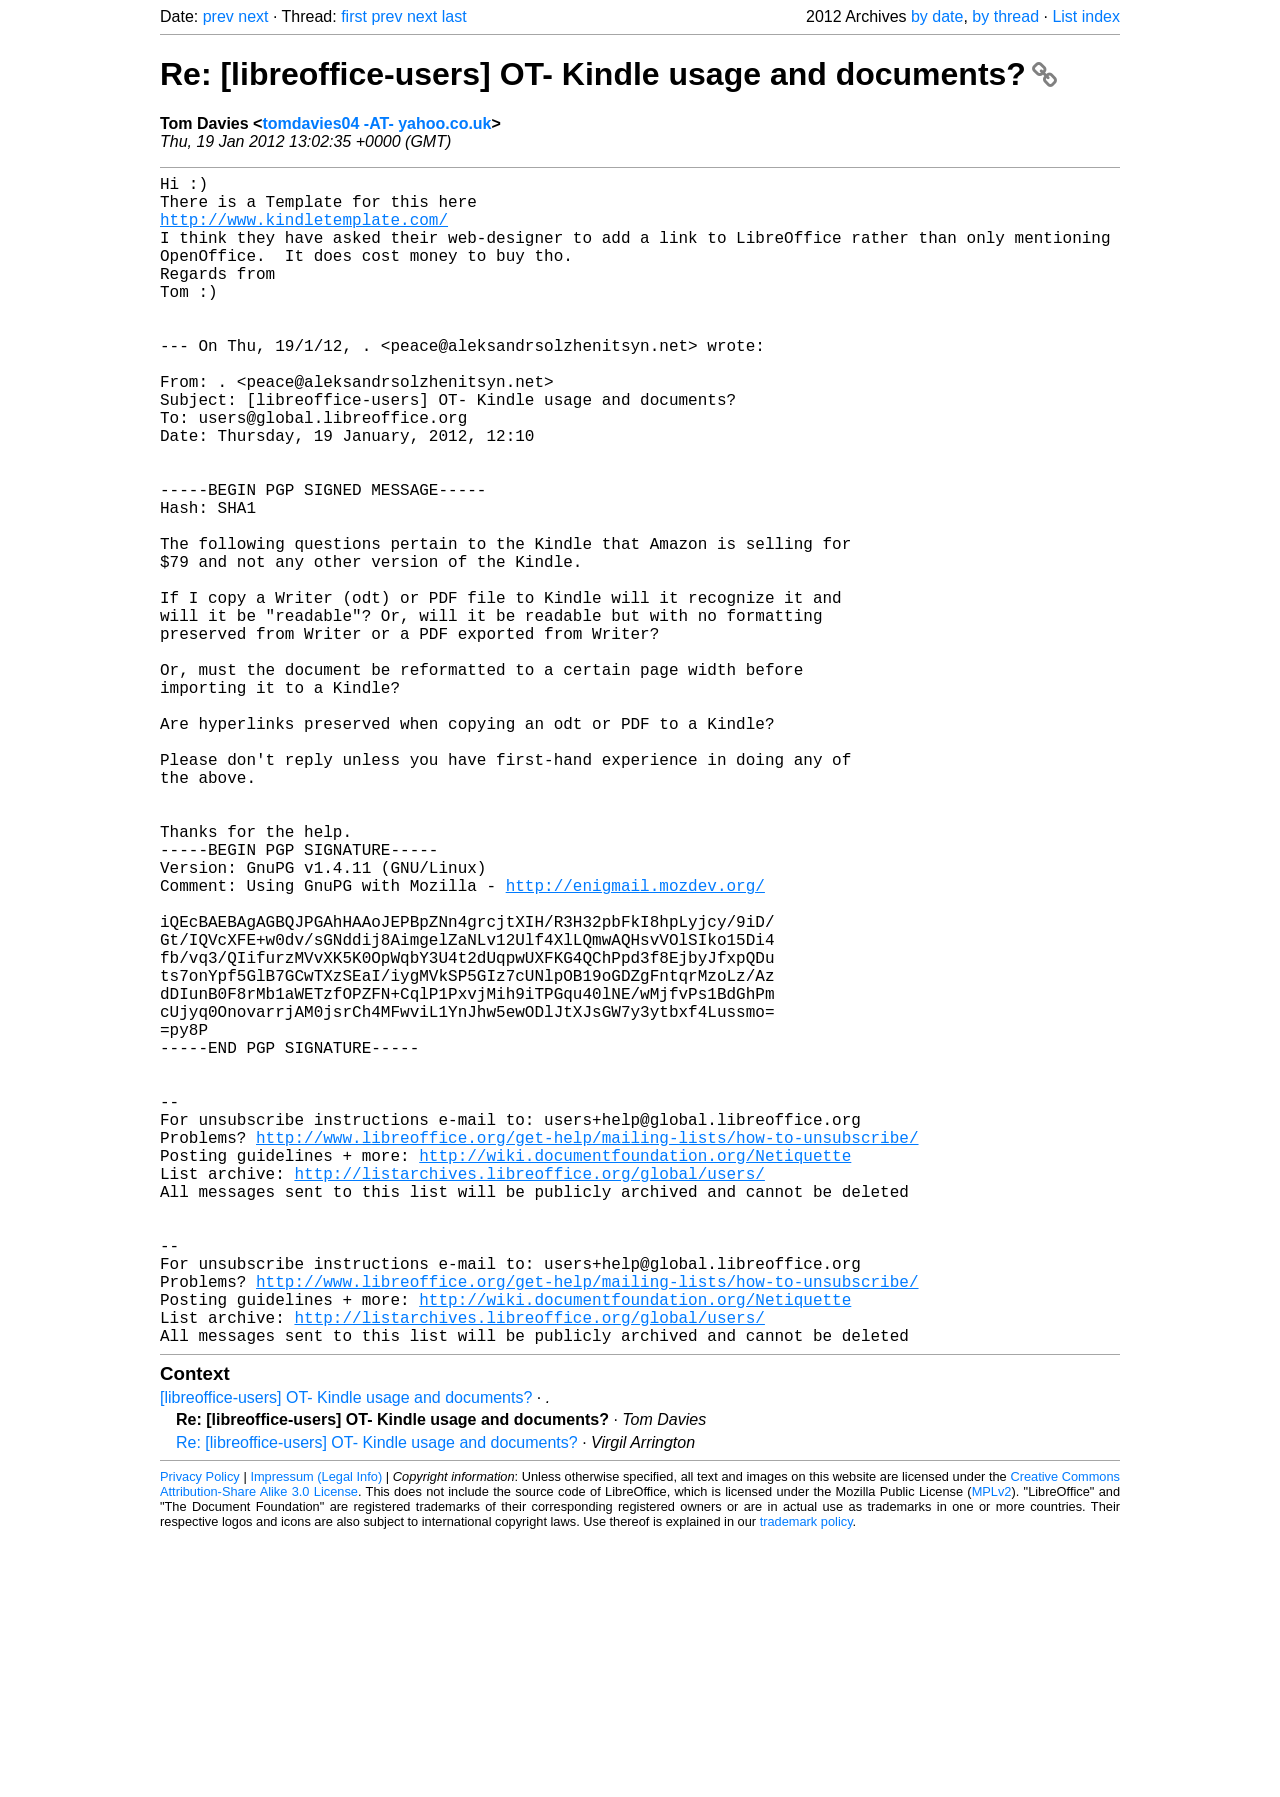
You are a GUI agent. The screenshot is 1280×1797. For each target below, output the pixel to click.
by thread (1005, 16)
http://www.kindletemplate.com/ (304, 231)
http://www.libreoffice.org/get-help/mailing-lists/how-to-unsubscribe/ (587, 1353)
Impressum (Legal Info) (316, 1736)
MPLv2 (992, 1751)
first (354, 16)
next (253, 16)
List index (1086, 16)
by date (937, 16)
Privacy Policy (200, 1736)
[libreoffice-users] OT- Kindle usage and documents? (346, 1657)
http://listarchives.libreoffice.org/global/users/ (529, 1397)
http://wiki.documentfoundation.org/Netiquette (635, 1375)
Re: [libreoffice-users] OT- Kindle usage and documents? (608, 74)
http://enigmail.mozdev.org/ (635, 1045)
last (454, 16)
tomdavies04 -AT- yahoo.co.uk (376, 123)
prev (218, 16)
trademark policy (806, 1781)
